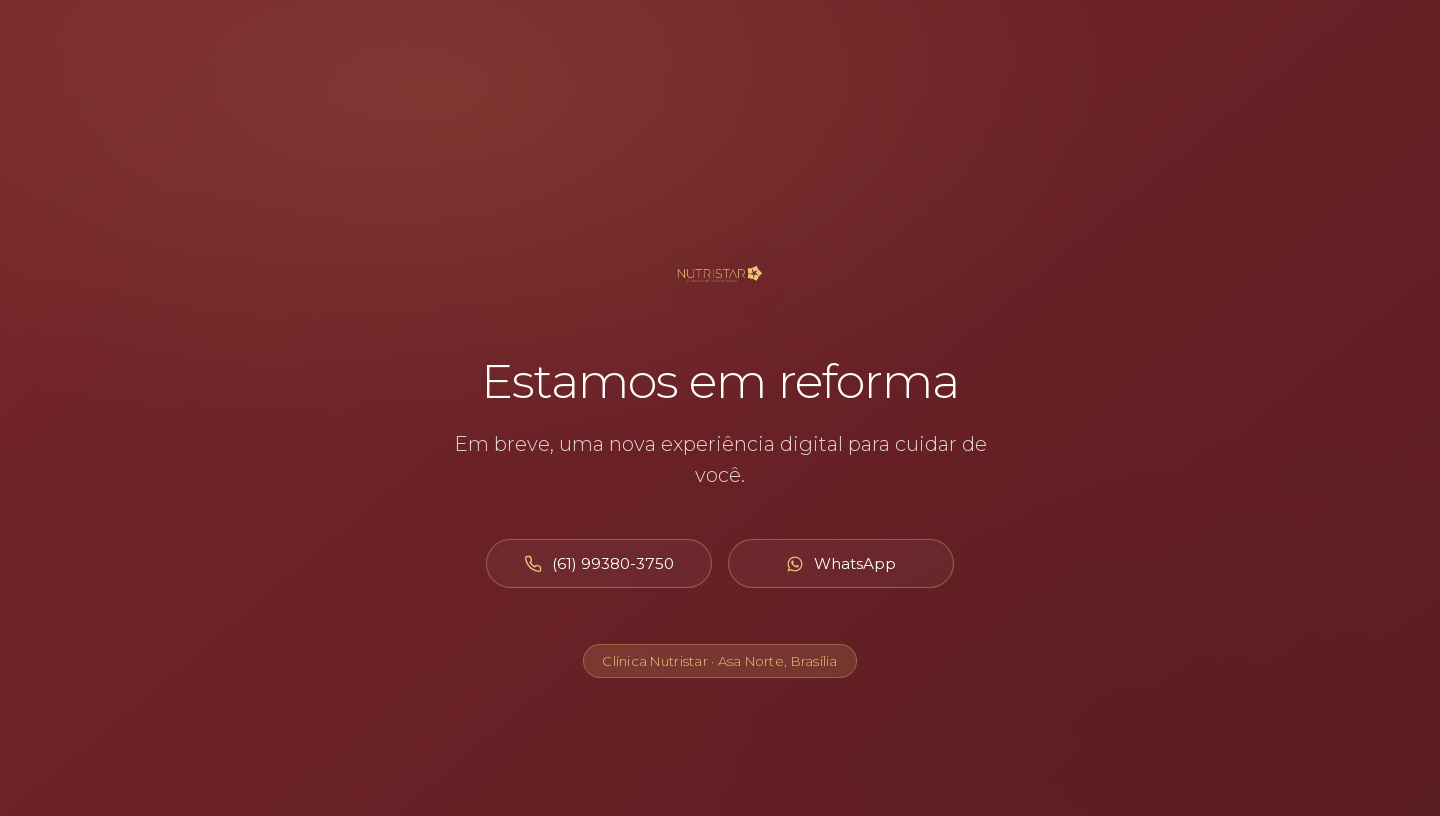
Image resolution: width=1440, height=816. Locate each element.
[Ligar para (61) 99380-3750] (599, 563)
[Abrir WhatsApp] (841, 563)
